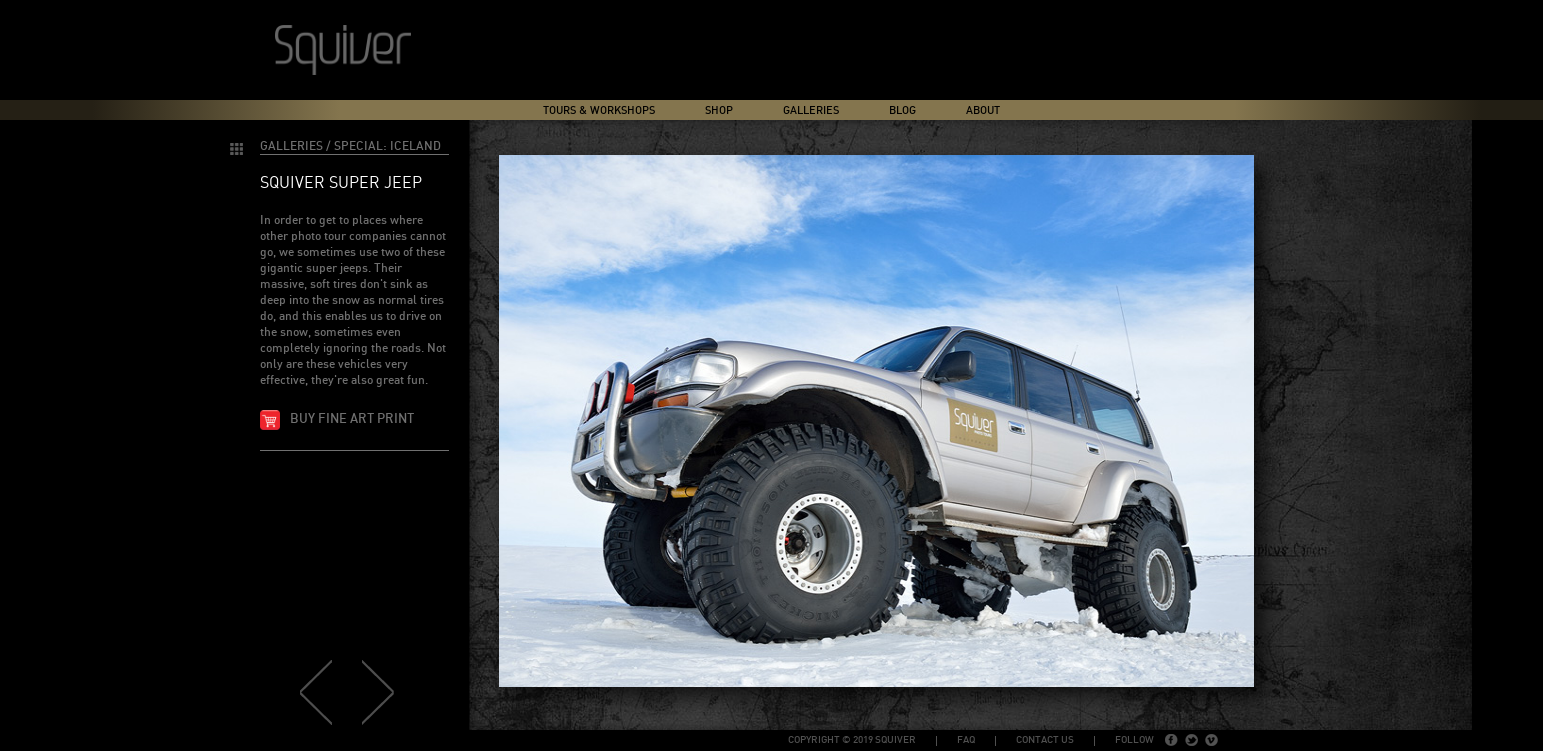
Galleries (811, 110)
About (983, 110)
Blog (902, 110)
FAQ (966, 740)
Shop (719, 110)
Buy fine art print (352, 419)
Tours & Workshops (599, 110)
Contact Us (1045, 740)
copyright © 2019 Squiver (852, 740)
